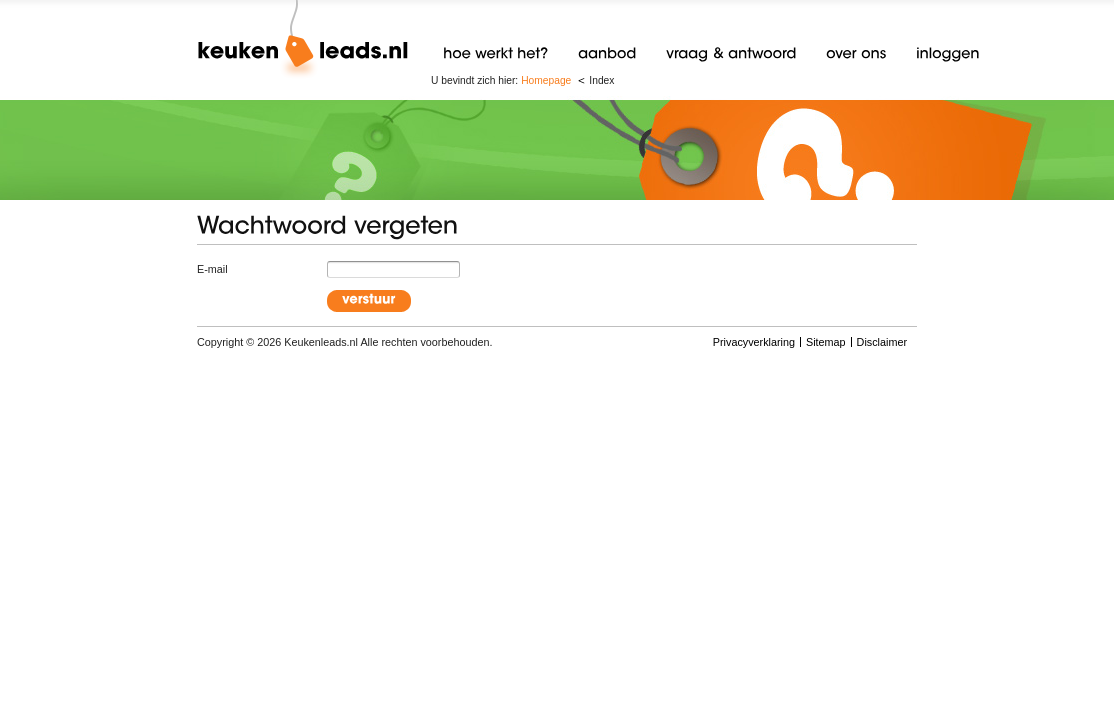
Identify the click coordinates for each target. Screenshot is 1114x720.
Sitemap (826, 342)
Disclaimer (882, 342)
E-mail (212, 269)
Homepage (546, 80)
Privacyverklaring (754, 342)
